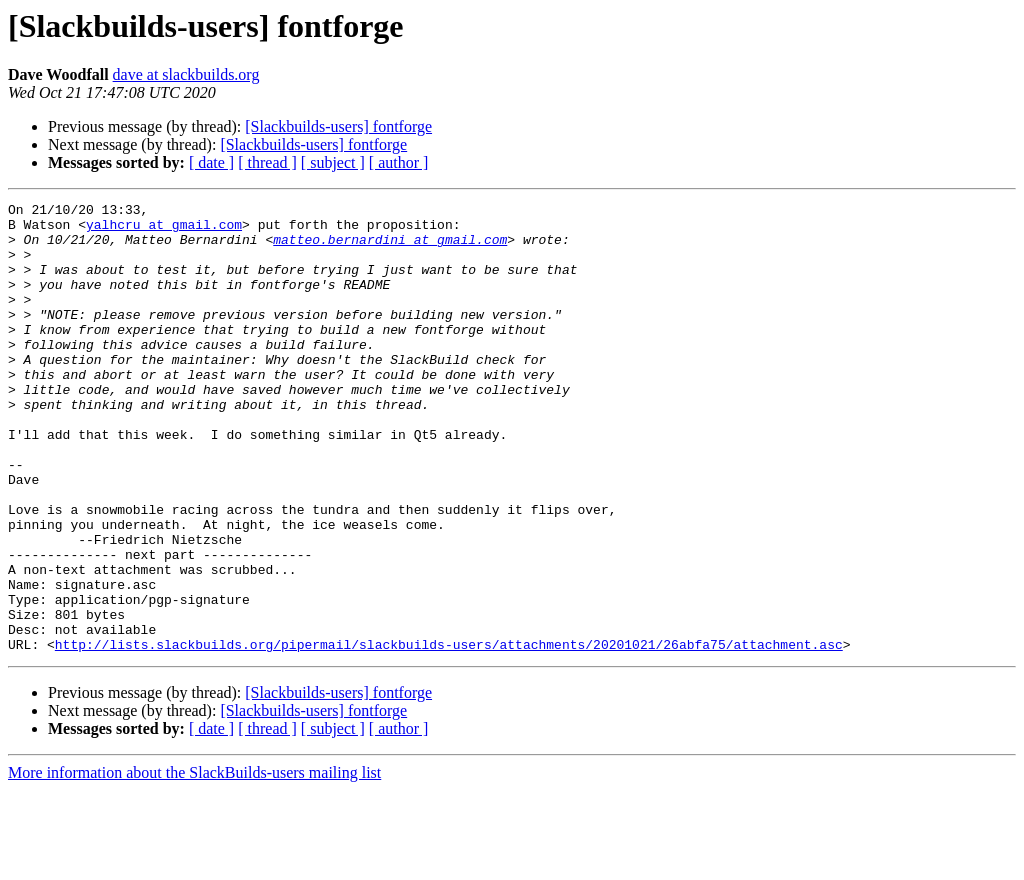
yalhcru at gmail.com (164, 230)
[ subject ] (333, 162)
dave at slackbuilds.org (186, 74)
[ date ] (211, 162)
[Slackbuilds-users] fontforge (338, 126)
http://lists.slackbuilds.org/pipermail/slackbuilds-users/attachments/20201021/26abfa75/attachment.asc (449, 734)
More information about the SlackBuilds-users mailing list (194, 862)
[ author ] (399, 162)
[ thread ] (267, 162)
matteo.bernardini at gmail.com (390, 248)
